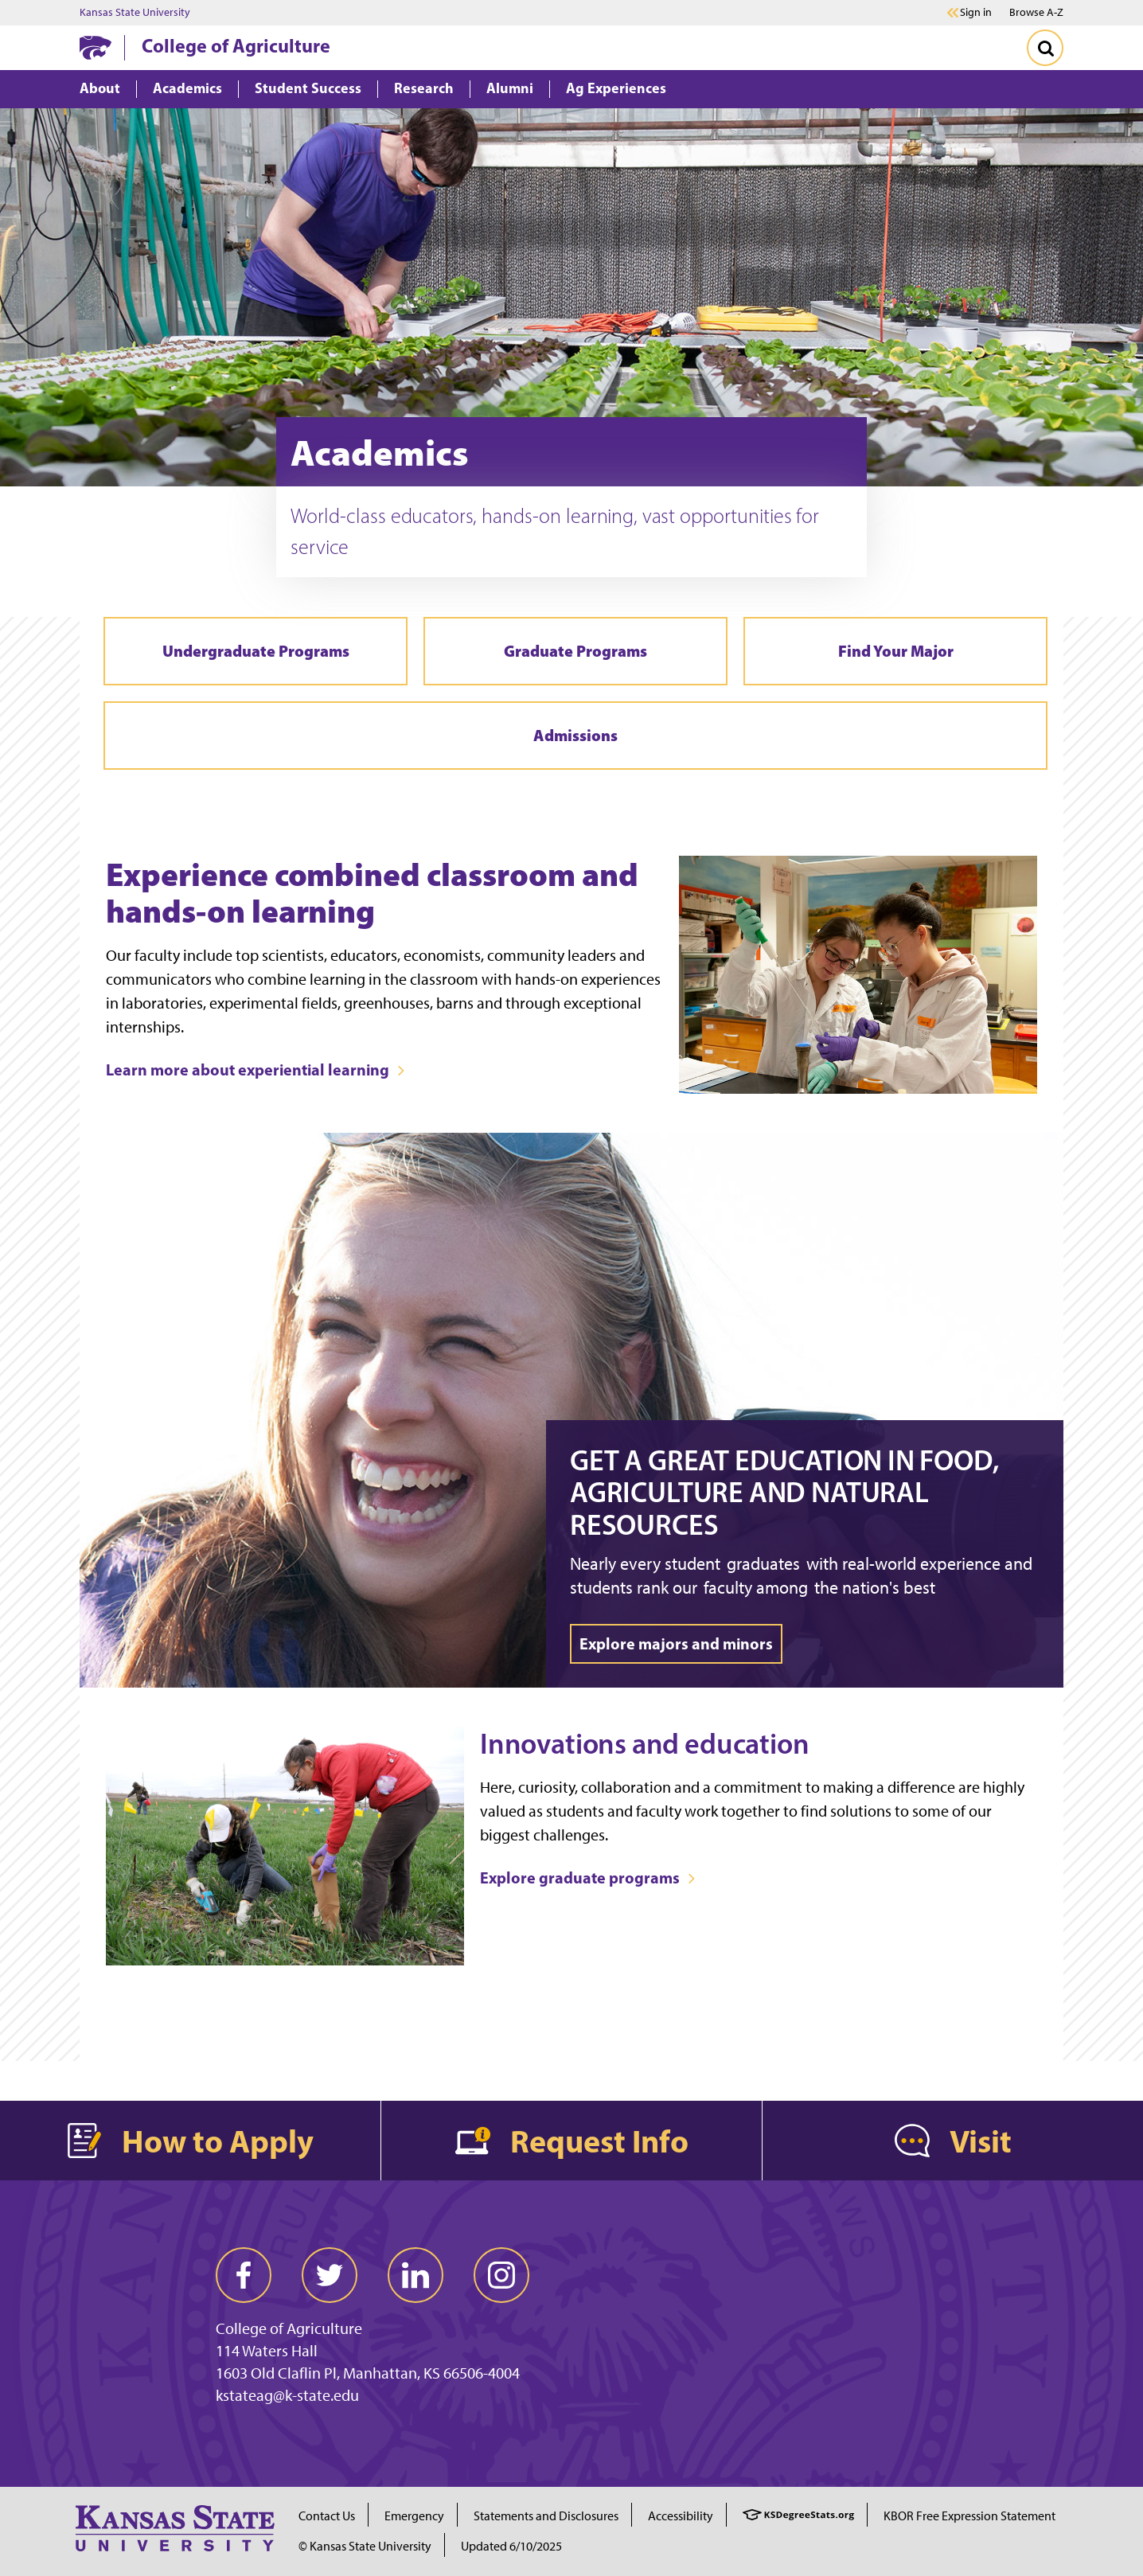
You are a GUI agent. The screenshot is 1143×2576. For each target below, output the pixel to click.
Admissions (575, 735)
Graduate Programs (575, 651)
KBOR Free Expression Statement (969, 2515)
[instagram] (501, 2275)
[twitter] (329, 2275)
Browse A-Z (1036, 12)
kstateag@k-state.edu (287, 2395)
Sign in (976, 12)
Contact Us (326, 2515)
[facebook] (243, 2275)
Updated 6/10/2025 (511, 2546)
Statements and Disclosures (546, 2515)
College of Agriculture (236, 45)
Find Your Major (896, 651)
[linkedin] (415, 2275)
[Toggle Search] (1045, 47)
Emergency (414, 2515)
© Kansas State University (364, 2546)
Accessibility (680, 2515)
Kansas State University (135, 12)
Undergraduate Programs (255, 651)
